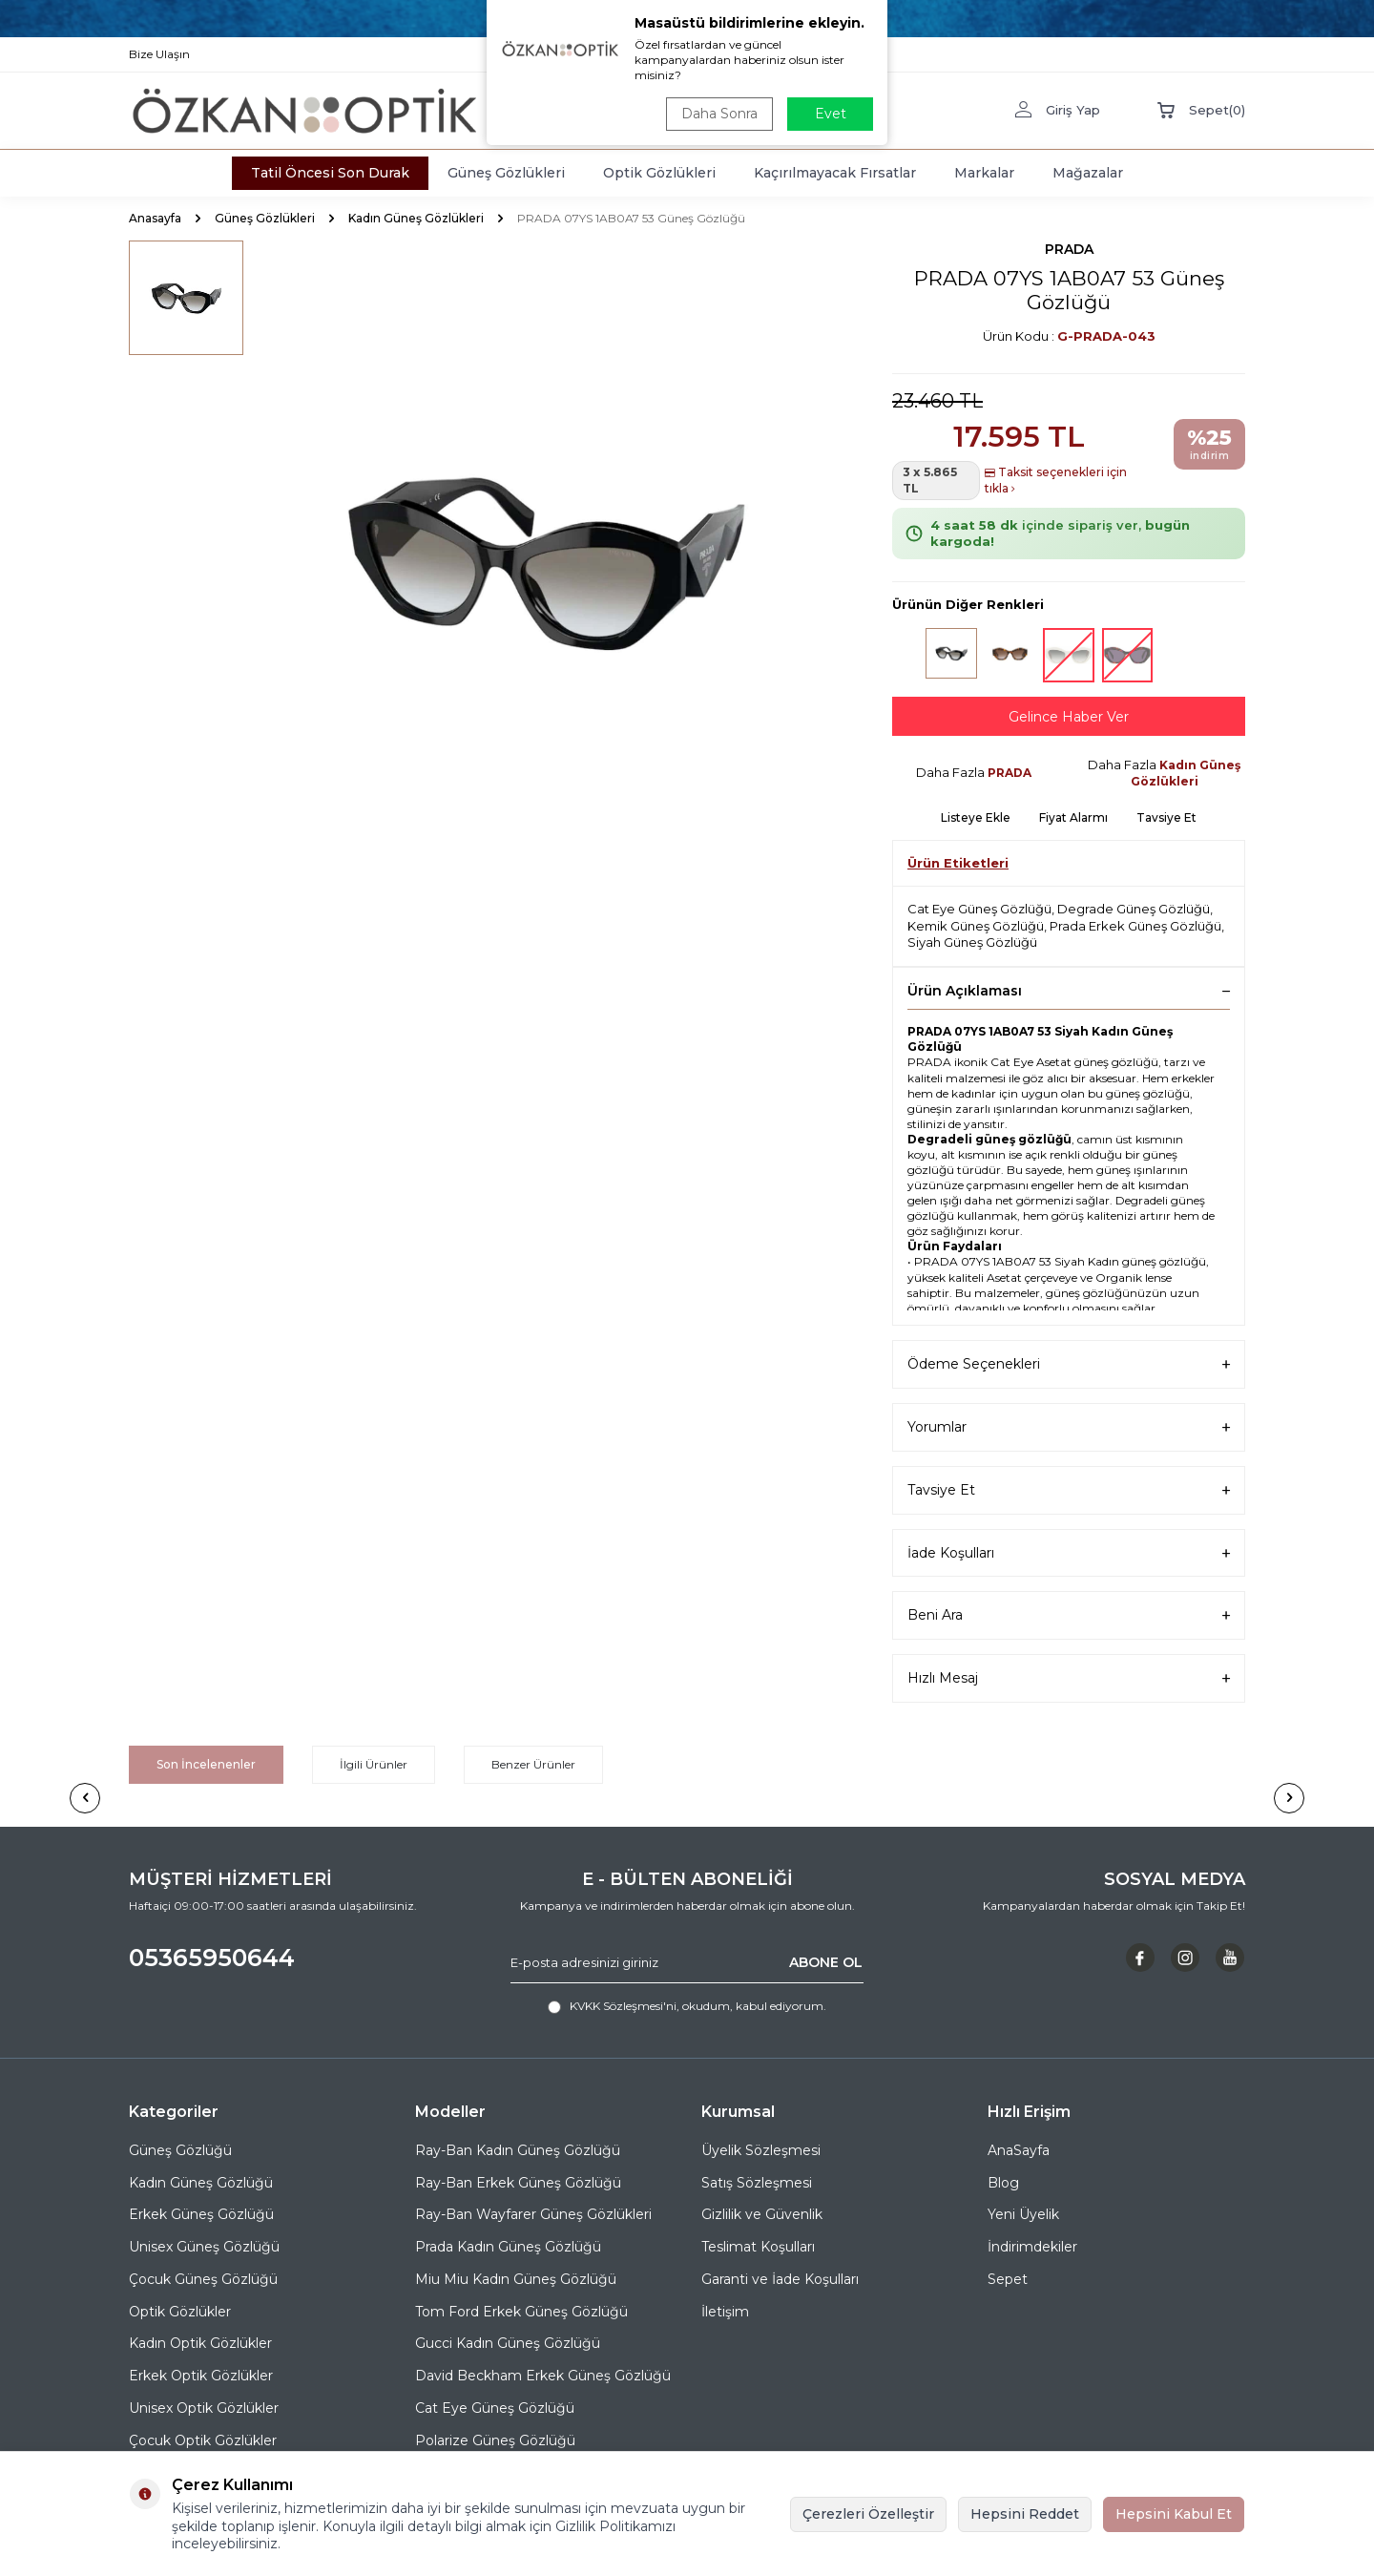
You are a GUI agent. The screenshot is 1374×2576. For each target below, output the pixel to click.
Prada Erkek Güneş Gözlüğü (1135, 925)
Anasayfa (155, 218)
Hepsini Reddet (1024, 2514)
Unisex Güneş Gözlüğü (204, 2246)
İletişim (725, 2311)
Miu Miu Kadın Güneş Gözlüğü (515, 2279)
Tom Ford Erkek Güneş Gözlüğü (521, 2311)
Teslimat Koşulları (758, 2246)
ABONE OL (826, 1962)
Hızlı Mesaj (1068, 1678)
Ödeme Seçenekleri (1068, 1364)
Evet (830, 113)
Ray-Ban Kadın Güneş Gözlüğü (517, 2150)
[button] (85, 1798)
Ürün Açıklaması (1068, 990)
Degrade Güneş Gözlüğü (1133, 908)
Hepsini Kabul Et (1173, 2514)
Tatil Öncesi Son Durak (330, 172)
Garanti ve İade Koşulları (780, 2279)
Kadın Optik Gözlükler (200, 2343)
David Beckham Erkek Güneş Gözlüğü (543, 2375)
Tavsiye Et (1166, 817)
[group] (544, 560)
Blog (1003, 2182)
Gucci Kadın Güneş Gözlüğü (507, 2343)
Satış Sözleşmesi (756, 2182)
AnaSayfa (1019, 2150)
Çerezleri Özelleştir (868, 2514)
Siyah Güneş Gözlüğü (972, 942)
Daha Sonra (719, 113)
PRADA (1069, 249)
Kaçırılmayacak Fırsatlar (835, 172)
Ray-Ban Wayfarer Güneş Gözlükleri (533, 2214)
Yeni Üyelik (1023, 2214)
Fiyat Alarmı (1073, 817)
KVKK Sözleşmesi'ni (623, 2006)
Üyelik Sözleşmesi (761, 2150)
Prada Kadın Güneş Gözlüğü (508, 2246)
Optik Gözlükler (180, 2311)
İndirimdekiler (1032, 2246)
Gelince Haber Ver (1069, 716)
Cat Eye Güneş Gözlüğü (979, 908)
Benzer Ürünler (533, 1764)
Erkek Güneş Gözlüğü (201, 2214)
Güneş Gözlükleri (506, 172)
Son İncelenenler (206, 1764)
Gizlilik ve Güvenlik (761, 2214)
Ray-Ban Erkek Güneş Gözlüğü (518, 2182)
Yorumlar (1068, 1427)
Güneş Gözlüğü (180, 2150)
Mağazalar (1087, 172)
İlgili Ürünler (373, 1764)
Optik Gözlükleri (659, 172)
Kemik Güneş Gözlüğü (975, 925)
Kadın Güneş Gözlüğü (201, 2182)
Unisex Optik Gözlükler (204, 2408)
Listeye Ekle (975, 817)
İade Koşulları (1068, 1553)
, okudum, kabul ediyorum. (687, 2006)
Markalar (984, 172)
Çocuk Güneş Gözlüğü (203, 2279)
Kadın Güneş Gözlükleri (416, 218)
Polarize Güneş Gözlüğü (495, 2440)
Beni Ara (1068, 1615)
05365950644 (212, 1957)
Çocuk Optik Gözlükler (203, 2440)
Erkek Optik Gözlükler (201, 2375)
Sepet (1008, 2279)
